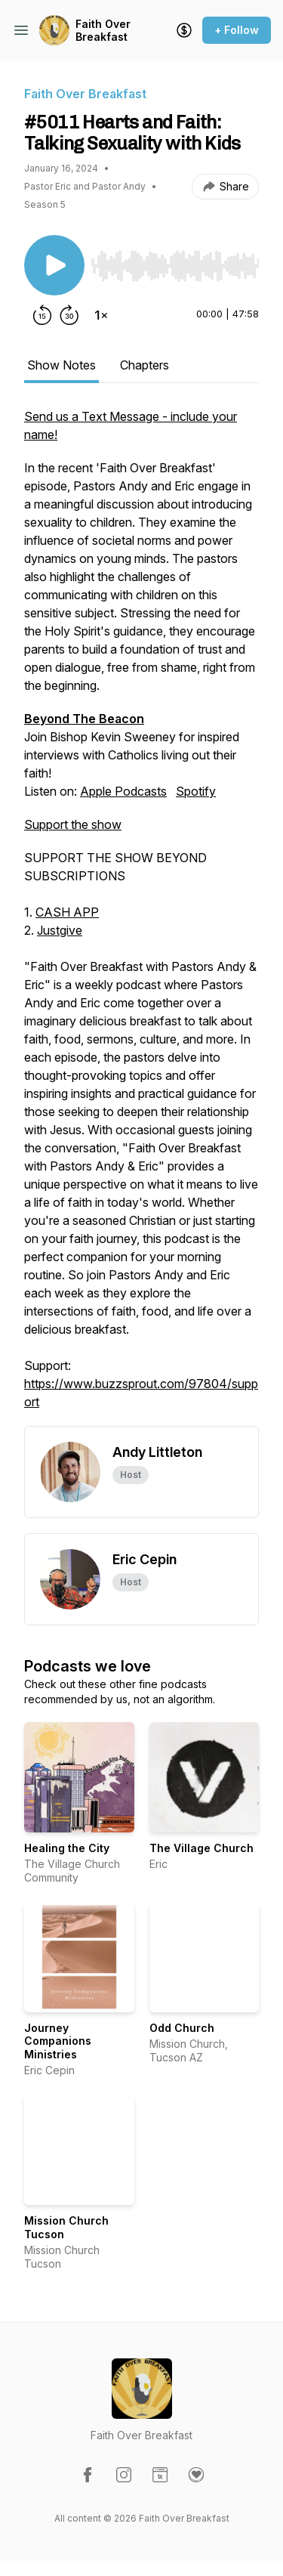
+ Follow (236, 29)
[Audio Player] (175, 261)
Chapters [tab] (144, 365)
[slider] (175, 266)
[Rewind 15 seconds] (42, 315)
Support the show (73, 824)
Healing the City (66, 1848)
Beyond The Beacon (84, 718)
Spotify (196, 791)
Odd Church (181, 2027)
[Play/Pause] (54, 265)
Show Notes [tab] (61, 365)
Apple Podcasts (123, 791)
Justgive (59, 930)
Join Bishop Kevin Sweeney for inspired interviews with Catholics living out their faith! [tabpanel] (141, 916)
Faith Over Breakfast (103, 30)
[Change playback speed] (101, 315)
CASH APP (67, 912)
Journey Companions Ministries (57, 2041)
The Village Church (201, 1848)
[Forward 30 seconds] (69, 315)
